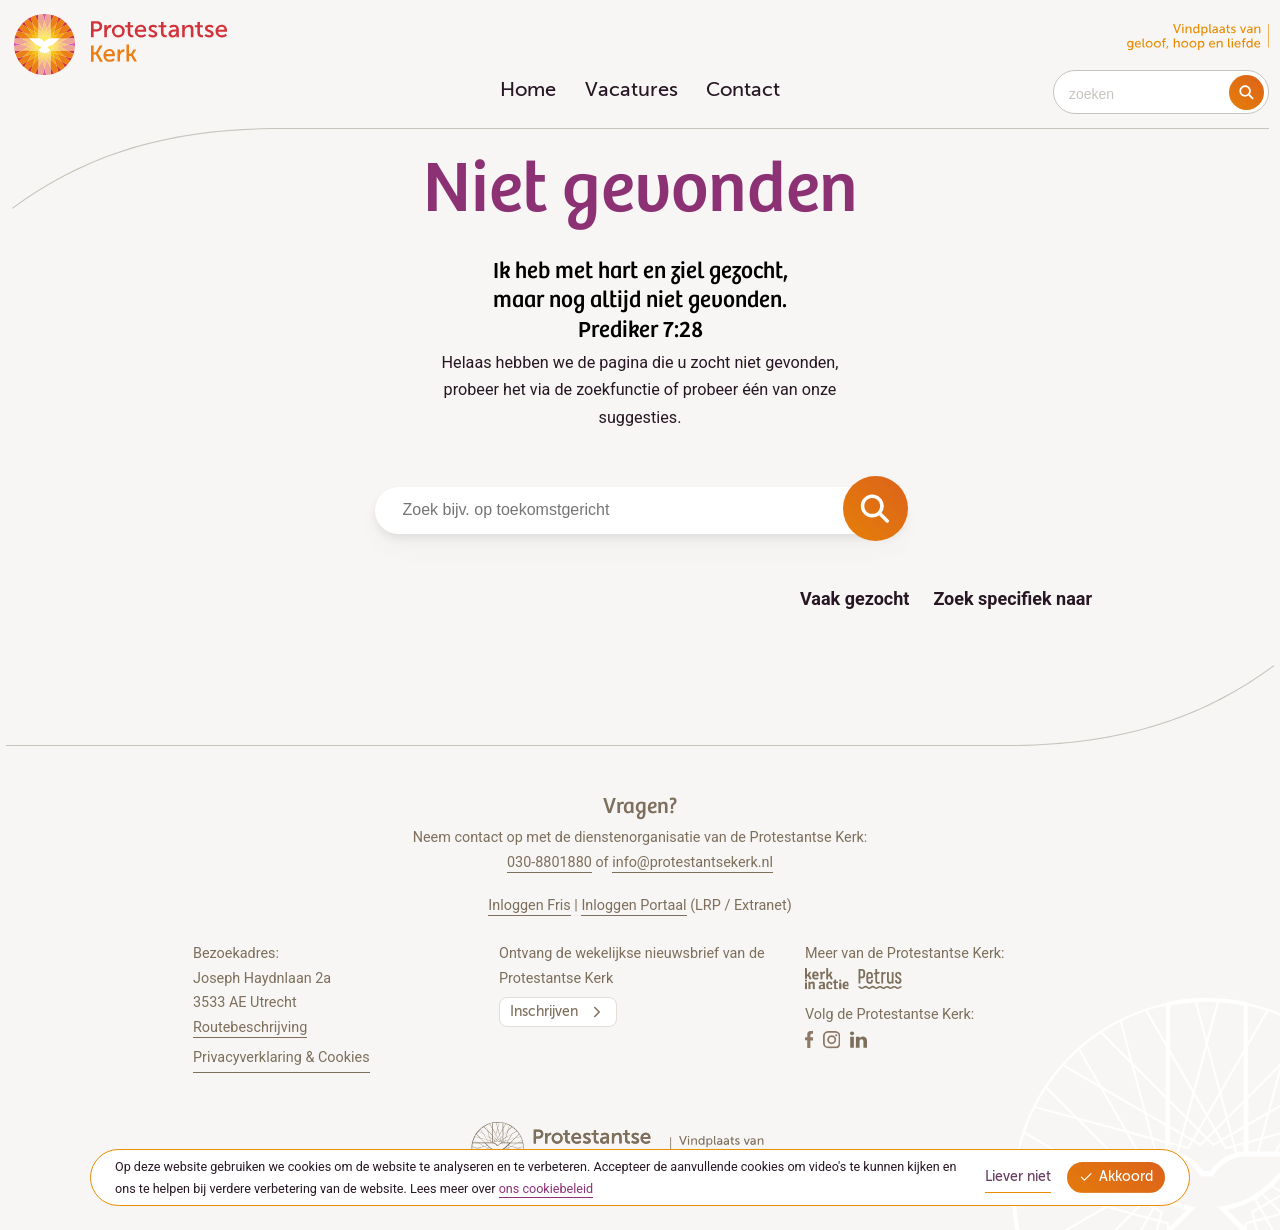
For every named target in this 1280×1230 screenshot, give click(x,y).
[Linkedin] (858, 1040)
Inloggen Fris (529, 905)
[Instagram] (833, 1040)
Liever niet (1018, 1177)
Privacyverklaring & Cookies (281, 1057)
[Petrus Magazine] (880, 979)
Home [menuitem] (528, 91)
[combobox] (1161, 92)
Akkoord (1116, 1177)
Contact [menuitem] (743, 91)
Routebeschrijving (250, 1027)
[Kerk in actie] (828, 979)
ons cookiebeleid (546, 1188)
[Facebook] (811, 1040)
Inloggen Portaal (633, 905)
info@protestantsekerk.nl (692, 862)
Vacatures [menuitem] (631, 91)
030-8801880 (549, 862)
